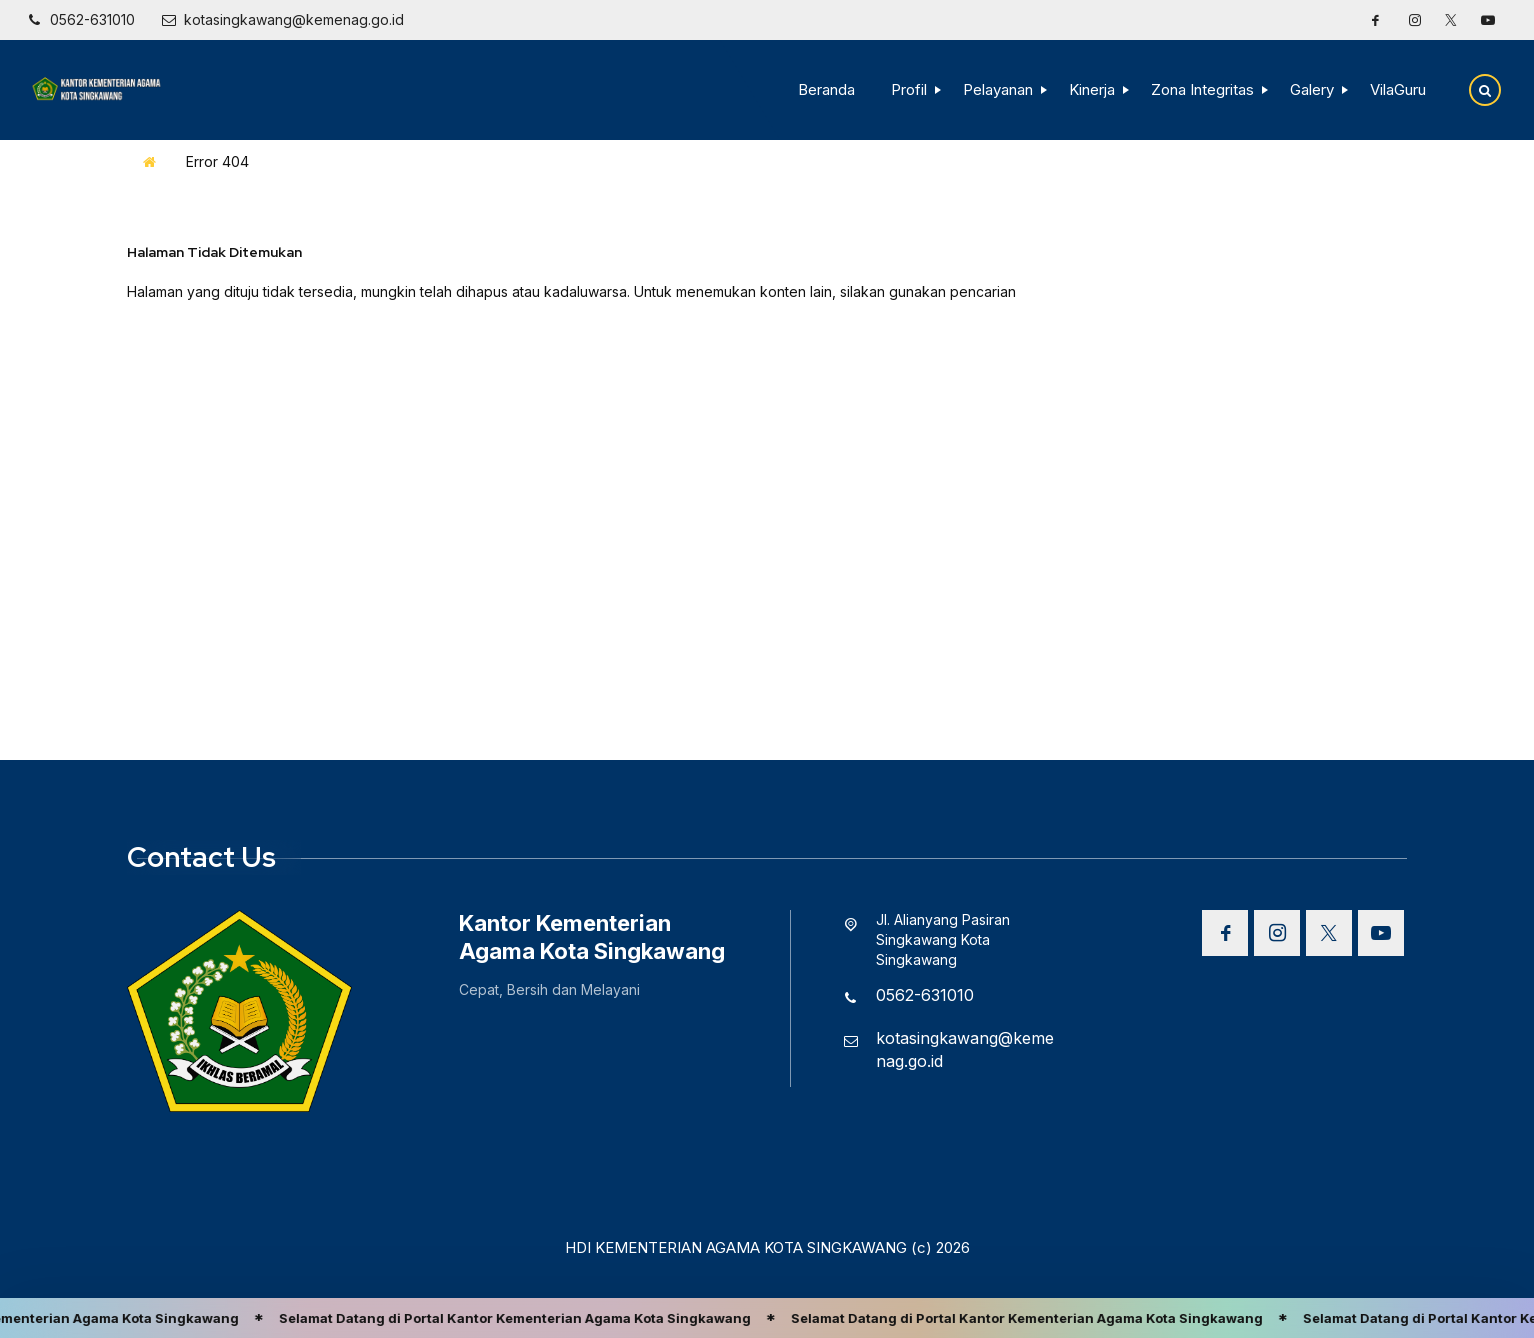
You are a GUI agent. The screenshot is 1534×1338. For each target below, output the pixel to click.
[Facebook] (1375, 20)
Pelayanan (998, 89)
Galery (1312, 89)
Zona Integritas (1202, 89)
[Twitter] (1451, 20)
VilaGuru (1398, 89)
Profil (909, 89)
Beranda (826, 89)
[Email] (282, 20)
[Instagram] (1415, 20)
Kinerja (1092, 89)
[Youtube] (1488, 20)
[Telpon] (80, 20)
